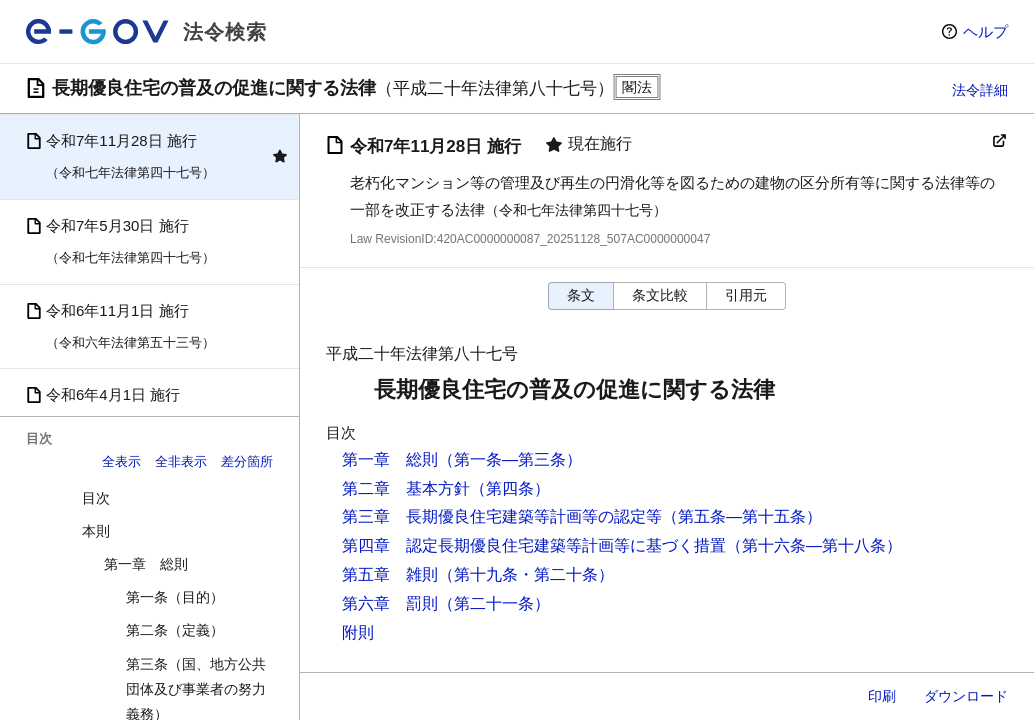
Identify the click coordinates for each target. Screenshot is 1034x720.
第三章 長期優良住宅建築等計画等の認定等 (502, 516)
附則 (358, 632)
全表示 (121, 461)
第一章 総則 (146, 564)
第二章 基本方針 (406, 488)
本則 (96, 531)
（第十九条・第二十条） (526, 574)
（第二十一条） (494, 603)
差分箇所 (247, 461)
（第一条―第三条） (510, 459)
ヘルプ (985, 31)
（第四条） (510, 488)
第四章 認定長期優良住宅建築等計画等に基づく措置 (534, 545)
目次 (96, 498)
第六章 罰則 (390, 603)
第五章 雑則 (390, 574)
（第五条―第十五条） (742, 516)
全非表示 (181, 461)
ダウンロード (966, 696)
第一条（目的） (175, 597)
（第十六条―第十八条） (814, 545)
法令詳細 (980, 90)
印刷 (882, 696)
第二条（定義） (175, 630)
